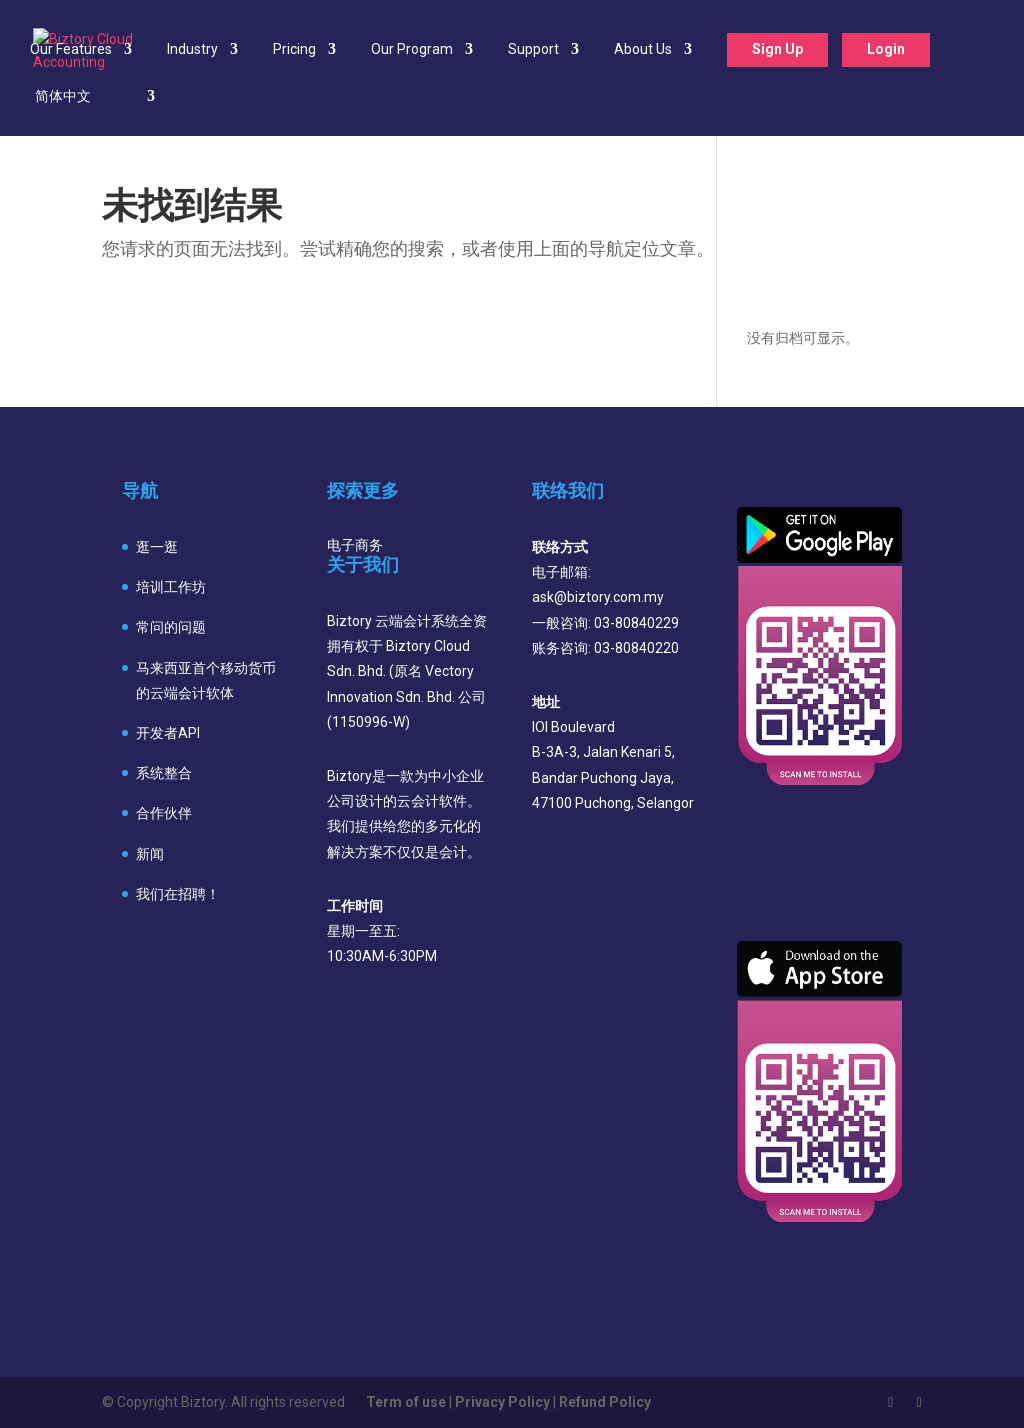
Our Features (71, 49)
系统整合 (164, 773)
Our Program (412, 49)
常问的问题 (171, 627)
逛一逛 (157, 547)
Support (533, 49)
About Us (643, 49)
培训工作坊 (171, 587)
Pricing (294, 49)
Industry (192, 49)
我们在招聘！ (178, 894)
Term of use (406, 1402)
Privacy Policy (502, 1402)
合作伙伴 (164, 813)
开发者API (168, 733)
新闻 (150, 854)
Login (886, 49)
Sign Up (777, 49)
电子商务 (355, 545)
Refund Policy (605, 1402)
